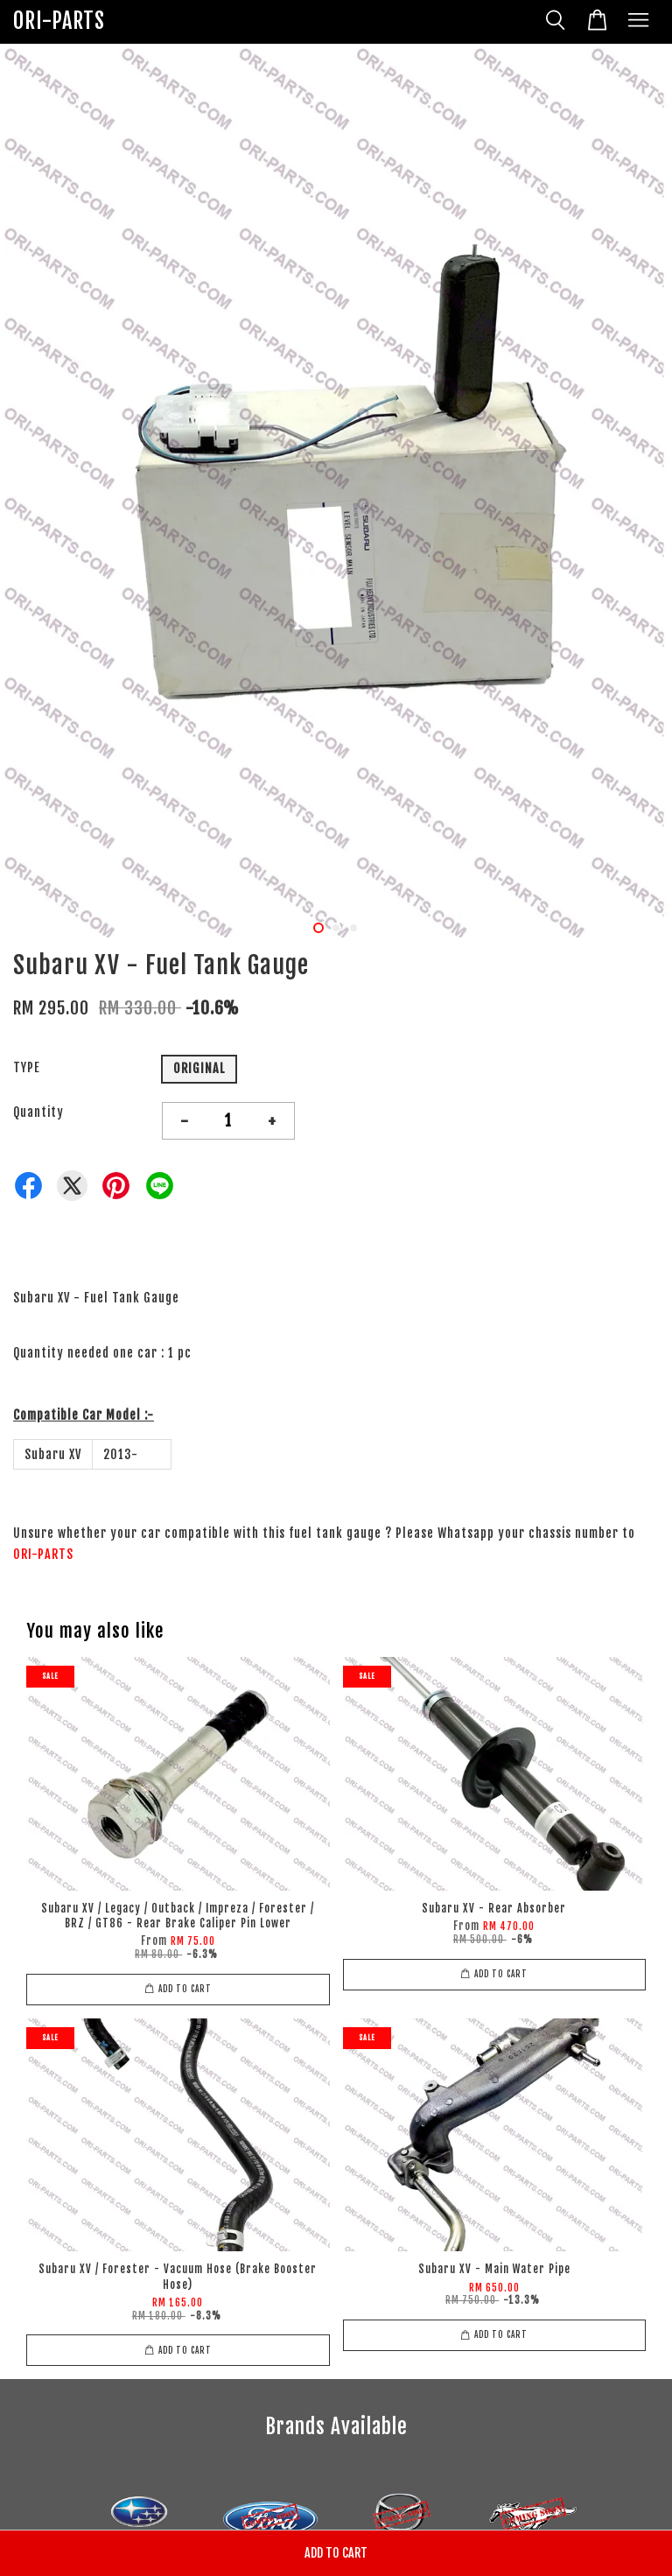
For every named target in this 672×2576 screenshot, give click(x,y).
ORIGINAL (199, 1068)
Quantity (38, 1112)
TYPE (26, 1067)
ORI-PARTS (59, 21)
